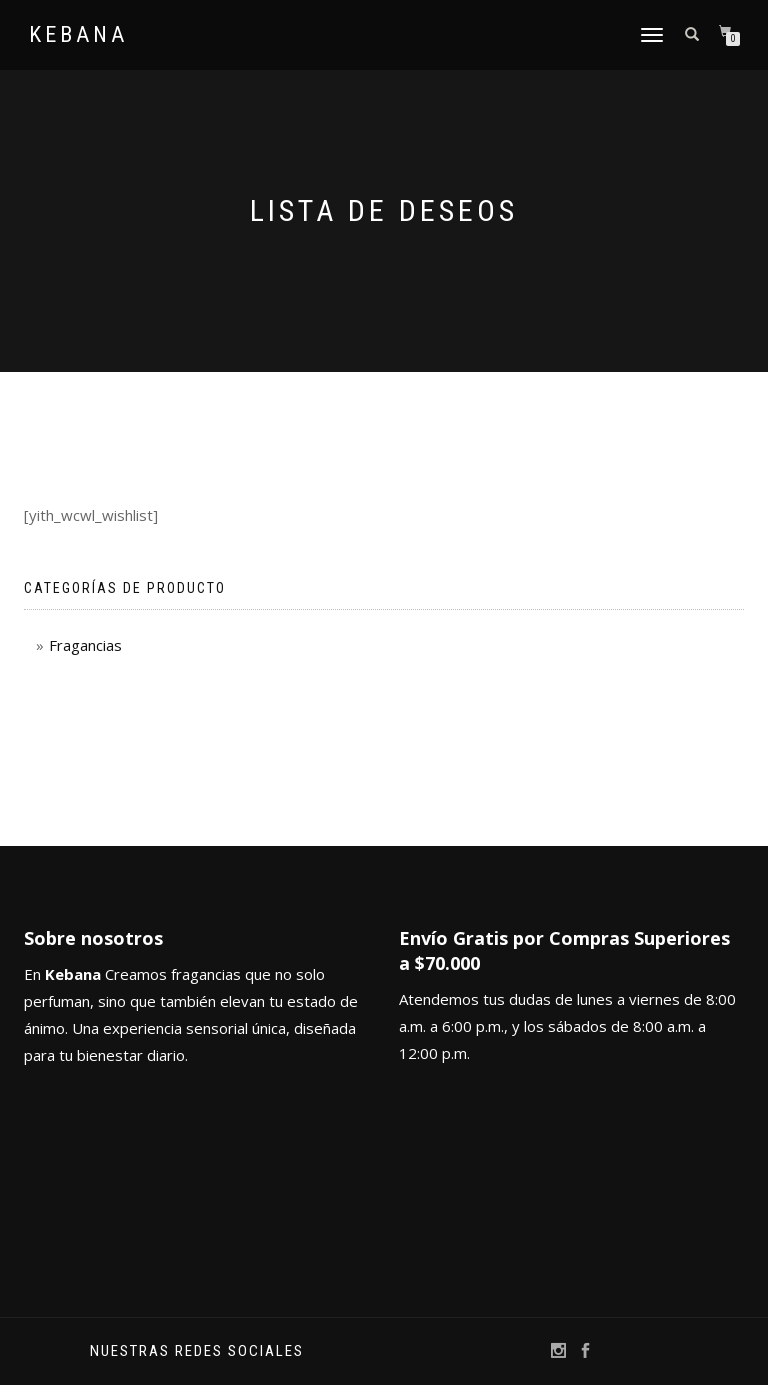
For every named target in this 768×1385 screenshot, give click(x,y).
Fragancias (85, 645)
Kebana (78, 35)
